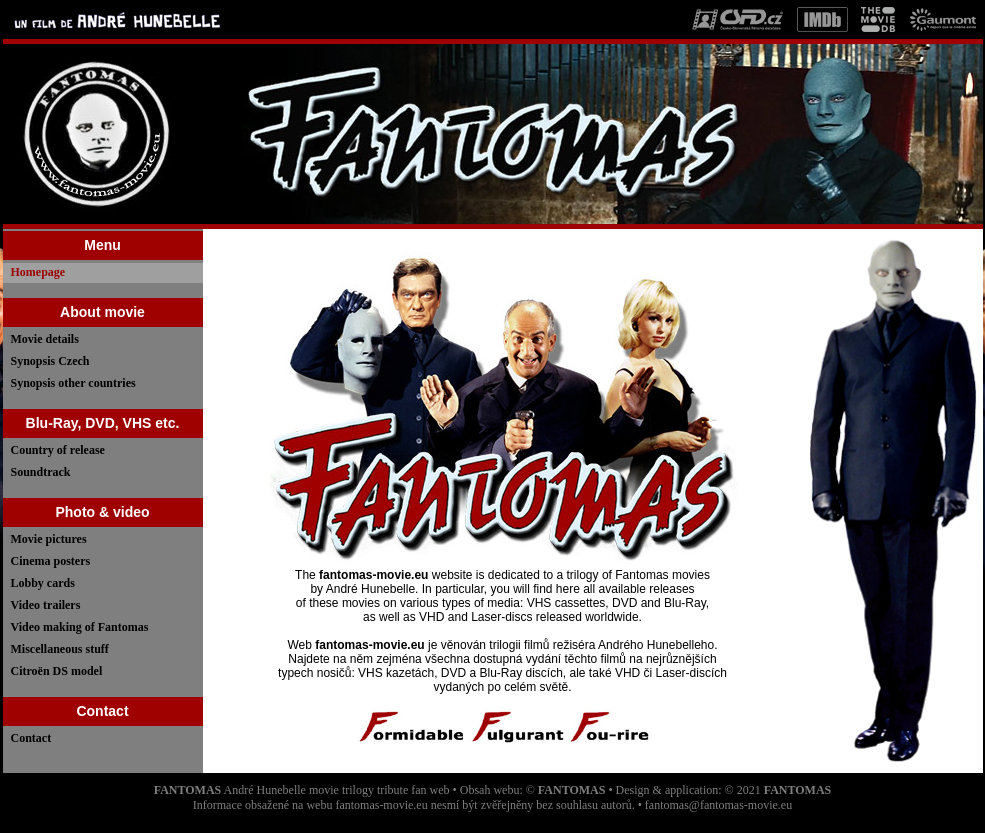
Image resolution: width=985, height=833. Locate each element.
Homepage (38, 272)
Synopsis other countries (73, 383)
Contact (31, 738)
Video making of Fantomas (80, 627)
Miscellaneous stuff (60, 649)
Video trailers (46, 605)
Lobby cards (43, 583)
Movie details (45, 339)
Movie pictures (49, 539)
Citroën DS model (57, 671)
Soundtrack (41, 472)
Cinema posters (51, 561)
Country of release (58, 450)
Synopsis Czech (50, 361)
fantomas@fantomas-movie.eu (718, 805)
